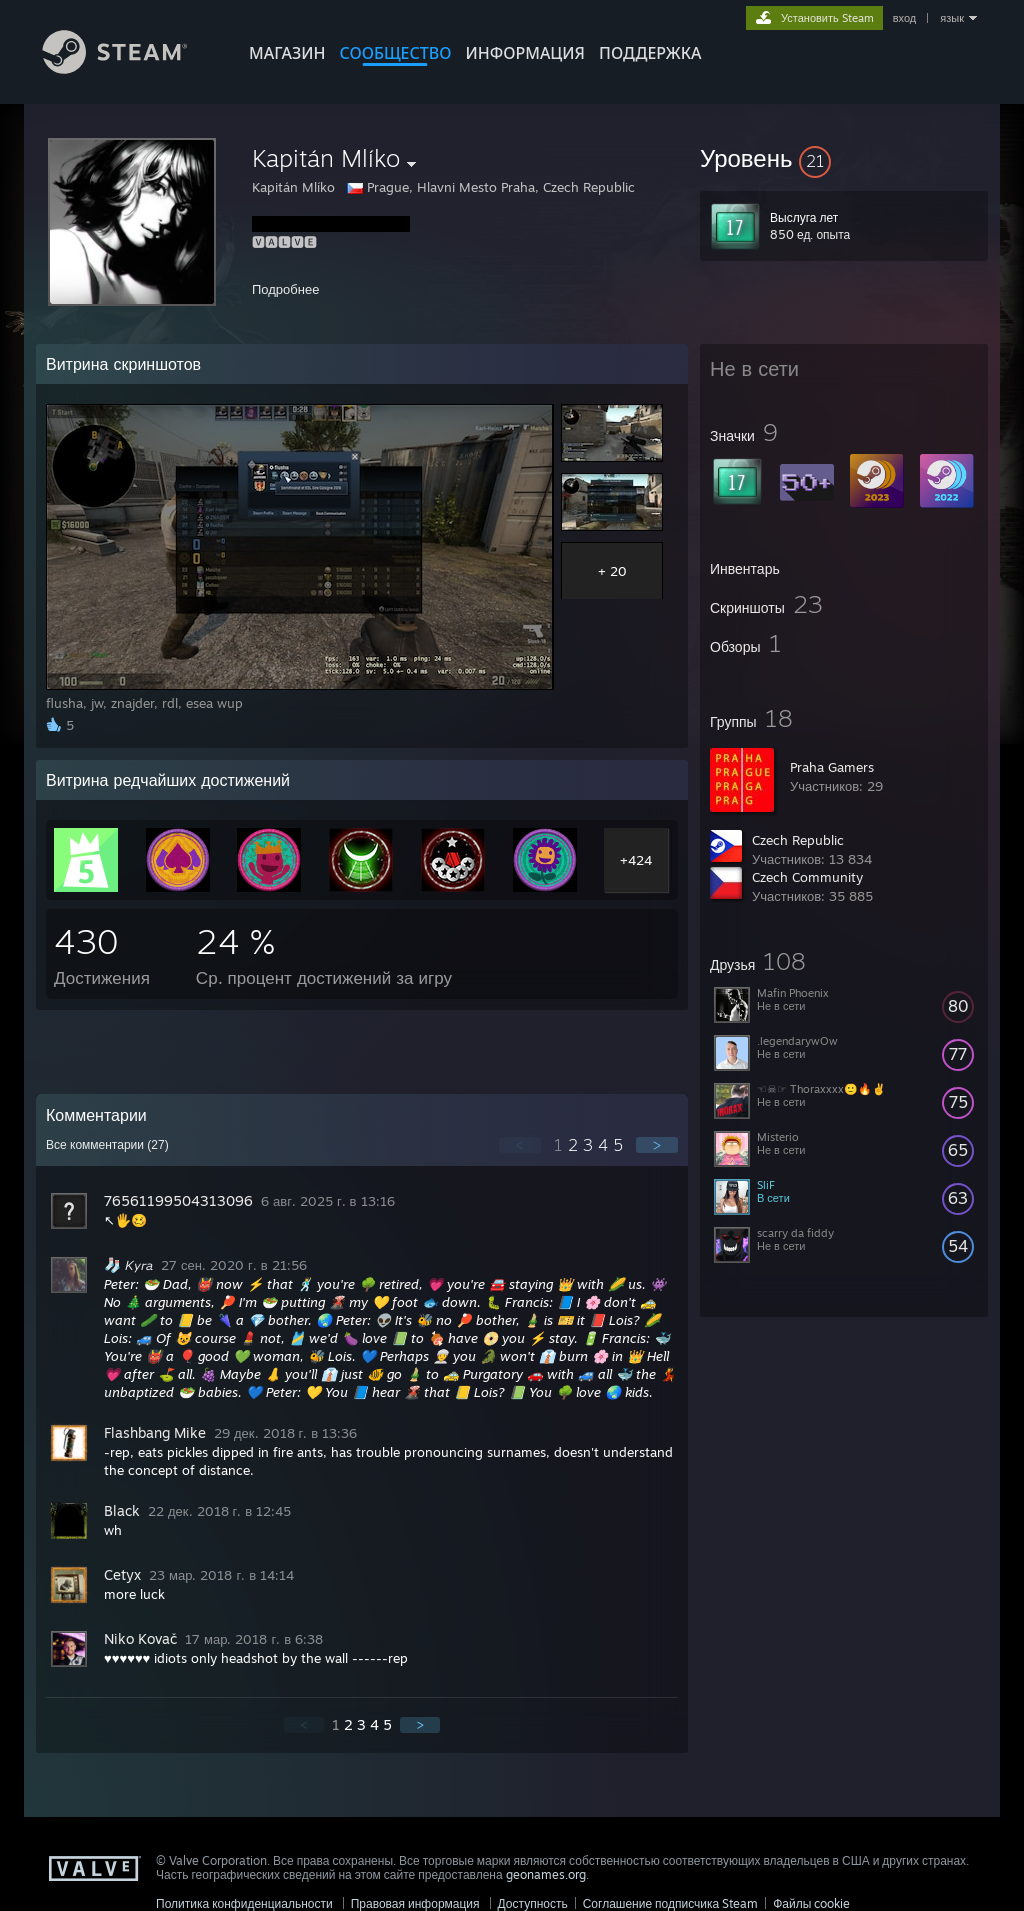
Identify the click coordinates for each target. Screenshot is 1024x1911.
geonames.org (546, 1874)
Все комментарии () (107, 1145)
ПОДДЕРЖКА (650, 53)
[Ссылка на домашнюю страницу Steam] (130, 68)
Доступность (533, 1903)
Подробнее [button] (285, 289)
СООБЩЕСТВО (395, 53)
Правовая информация (415, 1903)
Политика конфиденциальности (244, 1903)
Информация (525, 53)
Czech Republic (798, 840)
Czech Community (807, 877)
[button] (844, 158)
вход (905, 18)
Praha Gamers (832, 767)
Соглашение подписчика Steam (671, 1903)
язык (952, 18)
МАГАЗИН (287, 53)
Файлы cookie (811, 1903)
